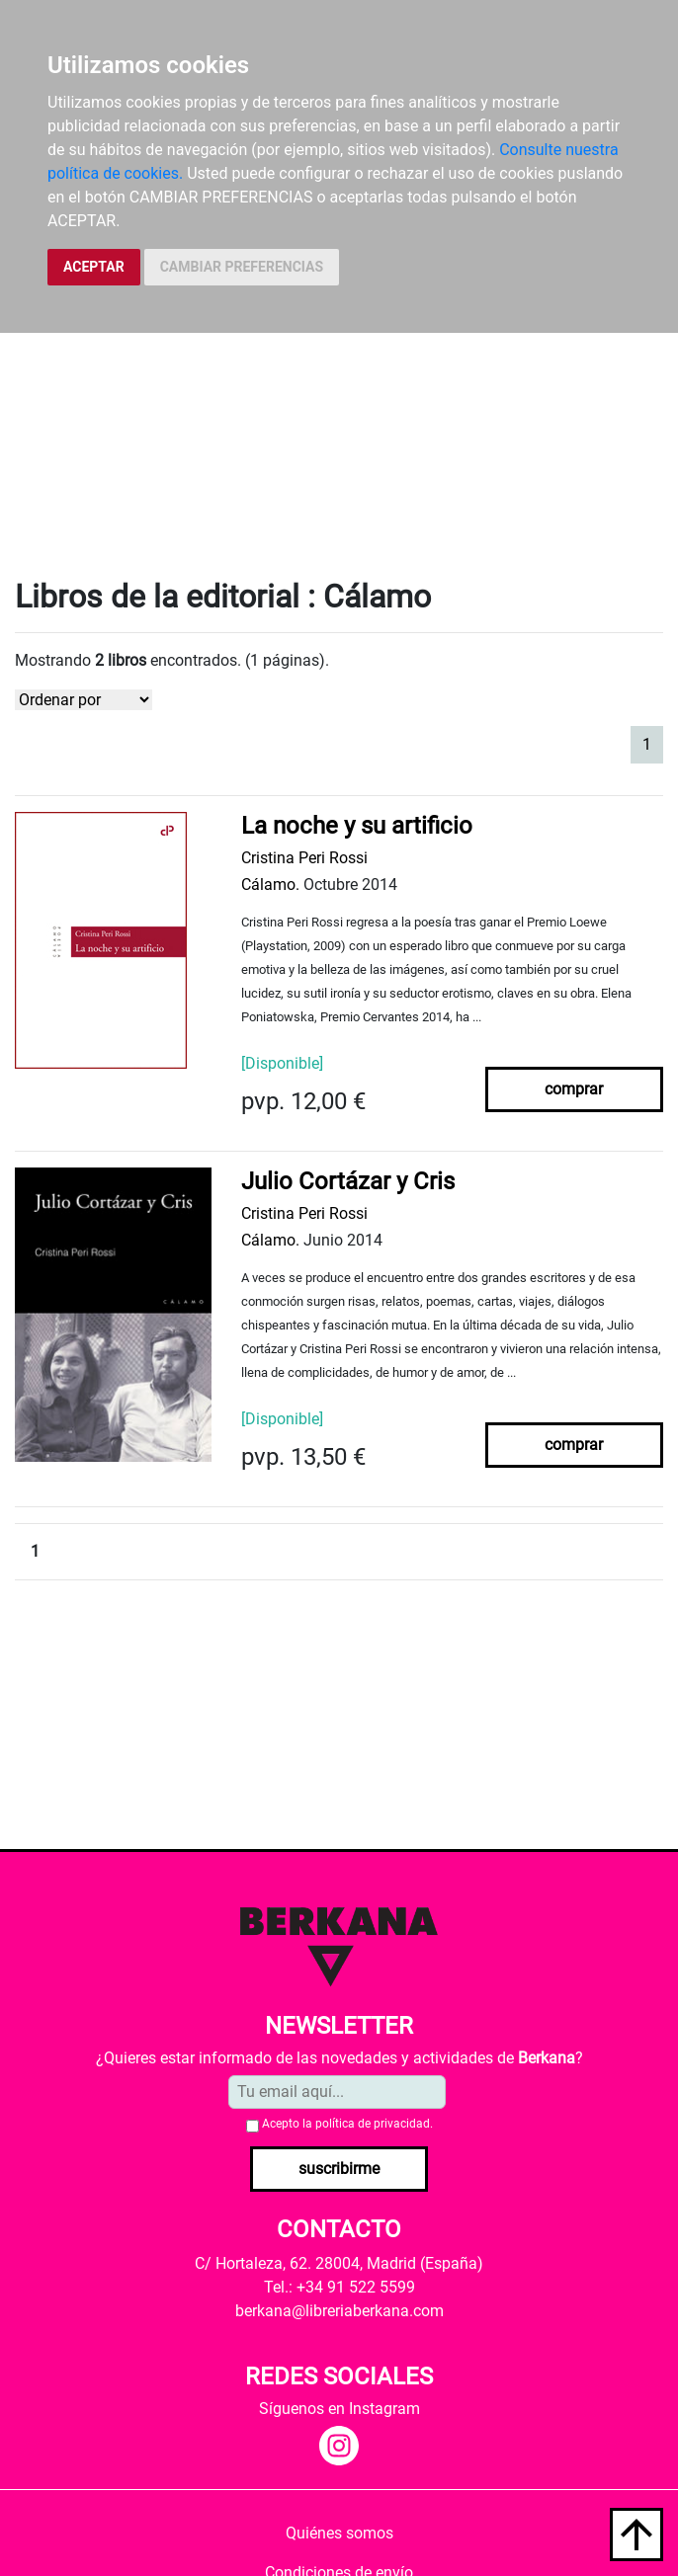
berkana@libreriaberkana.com (339, 2310)
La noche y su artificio (356, 826)
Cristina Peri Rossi (304, 857)
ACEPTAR (94, 267)
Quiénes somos (339, 2533)
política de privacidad (372, 2124)
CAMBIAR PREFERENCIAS (241, 267)
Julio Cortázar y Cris (348, 1181)
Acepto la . (347, 2124)
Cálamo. (270, 884)
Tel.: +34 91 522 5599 (339, 2287)
